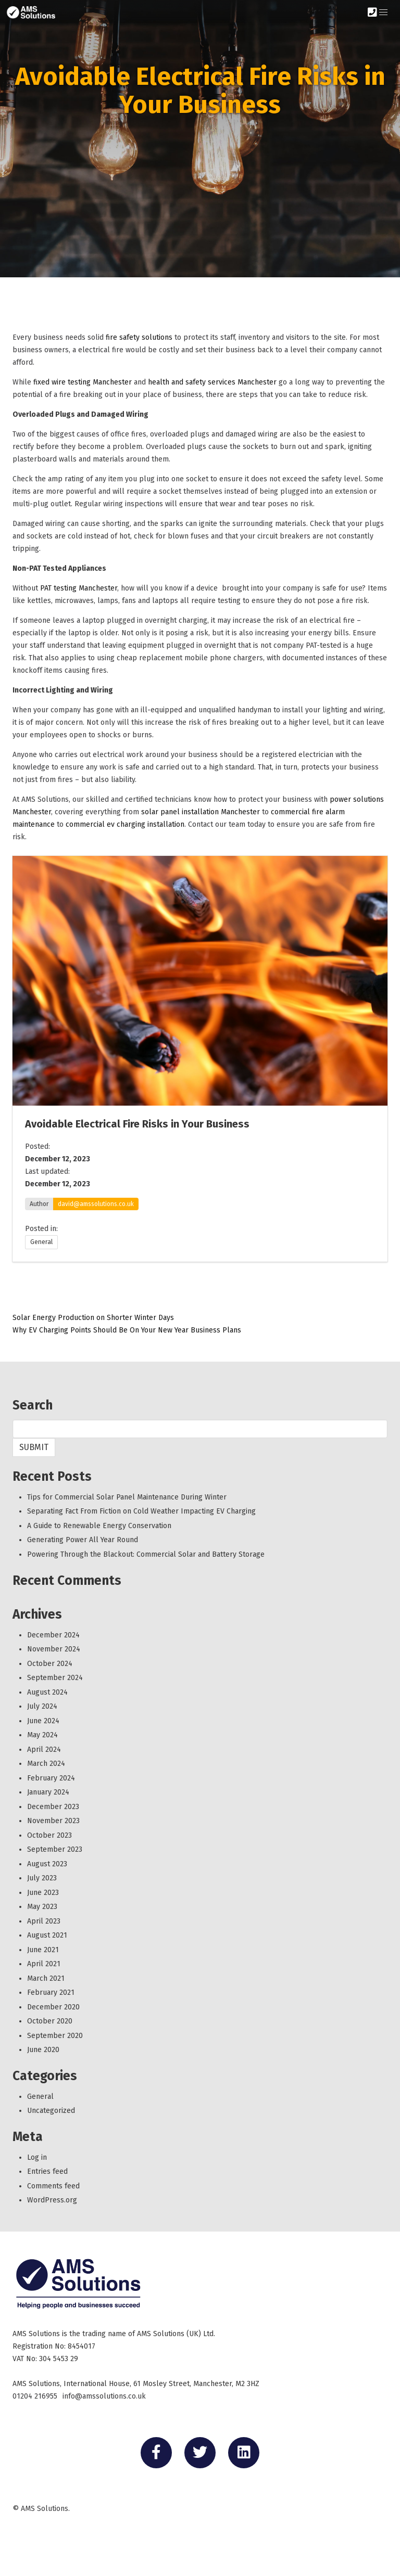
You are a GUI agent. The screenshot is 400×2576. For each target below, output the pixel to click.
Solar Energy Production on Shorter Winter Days (96, 1317)
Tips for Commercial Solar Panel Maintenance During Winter (127, 1497)
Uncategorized (51, 2110)
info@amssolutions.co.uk (104, 2396)
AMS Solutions (44, 2508)
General (41, 1242)
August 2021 (47, 1935)
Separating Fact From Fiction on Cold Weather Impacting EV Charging (141, 1511)
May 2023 (42, 1906)
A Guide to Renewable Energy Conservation (99, 1525)
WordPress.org (52, 2200)
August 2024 (47, 1692)
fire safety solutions (139, 337)
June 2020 (43, 2049)
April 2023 (43, 1921)
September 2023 (54, 1849)
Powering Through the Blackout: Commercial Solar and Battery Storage (146, 1554)
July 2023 (42, 1878)
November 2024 (53, 1649)
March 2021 (46, 1978)
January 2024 (48, 1792)
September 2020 (55, 2035)
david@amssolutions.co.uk (96, 1204)
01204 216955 (34, 2396)
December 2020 (53, 2007)
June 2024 (43, 1720)
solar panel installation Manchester (200, 812)
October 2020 (49, 2021)
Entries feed (47, 2171)
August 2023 (47, 1864)
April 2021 (43, 1963)
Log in (37, 2157)
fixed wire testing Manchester (82, 382)
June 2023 (43, 1892)
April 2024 (44, 1749)
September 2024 (55, 1677)
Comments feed (53, 2186)
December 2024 (53, 1635)
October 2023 (49, 1835)
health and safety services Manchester (212, 382)
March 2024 (46, 1763)
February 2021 (50, 1992)
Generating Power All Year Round (82, 1539)
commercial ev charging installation (125, 824)
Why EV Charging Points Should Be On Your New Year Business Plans (126, 1330)
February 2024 (51, 1778)
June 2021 (43, 1949)
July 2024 (42, 1706)
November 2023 (53, 1820)
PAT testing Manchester (78, 588)
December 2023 (53, 1806)
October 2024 (49, 1663)
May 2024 (42, 1735)
